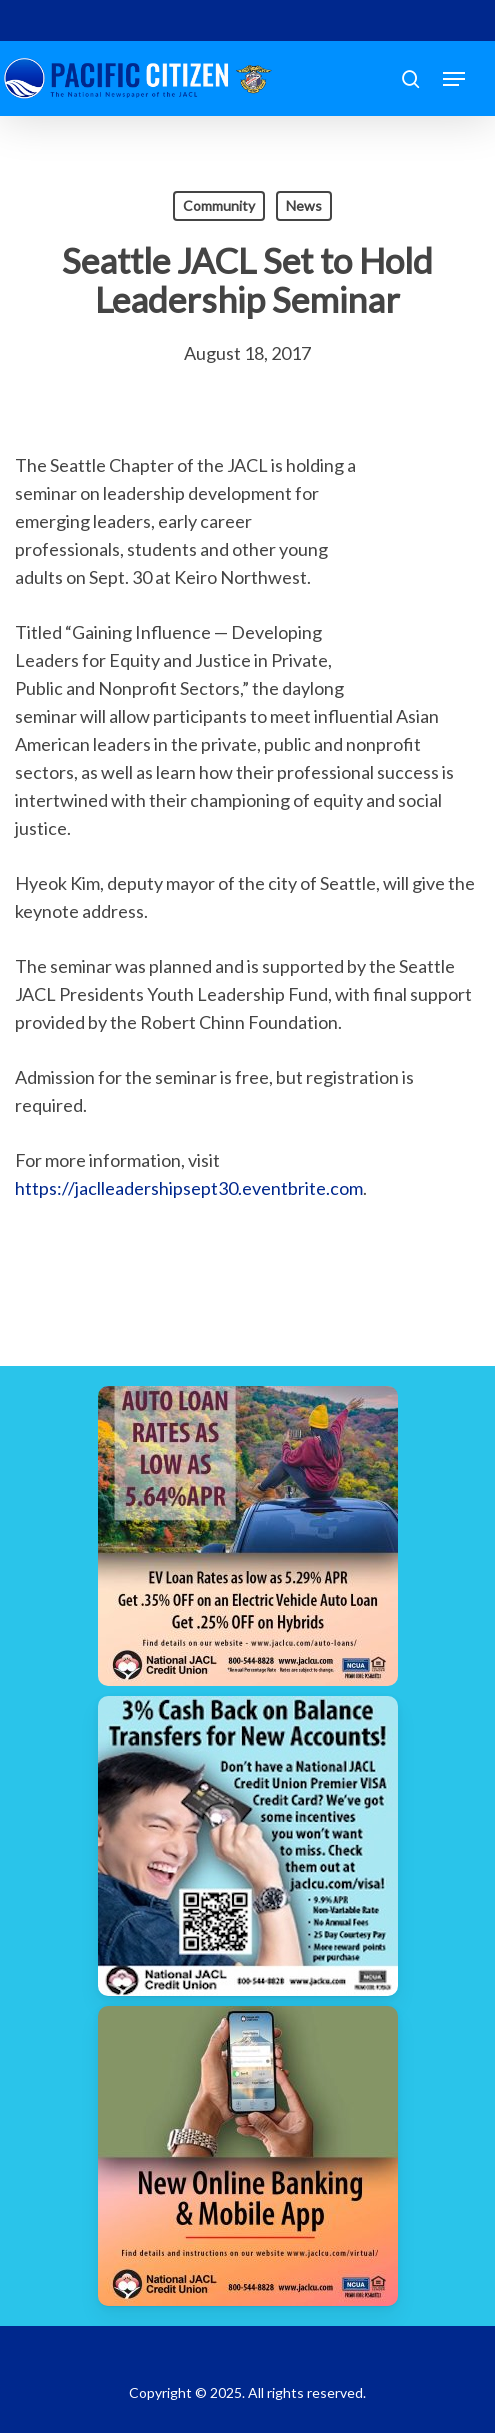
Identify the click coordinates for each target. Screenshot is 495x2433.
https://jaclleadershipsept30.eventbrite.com (189, 1188)
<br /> (420, 571)
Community (219, 205)
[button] (454, 79)
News (304, 205)
